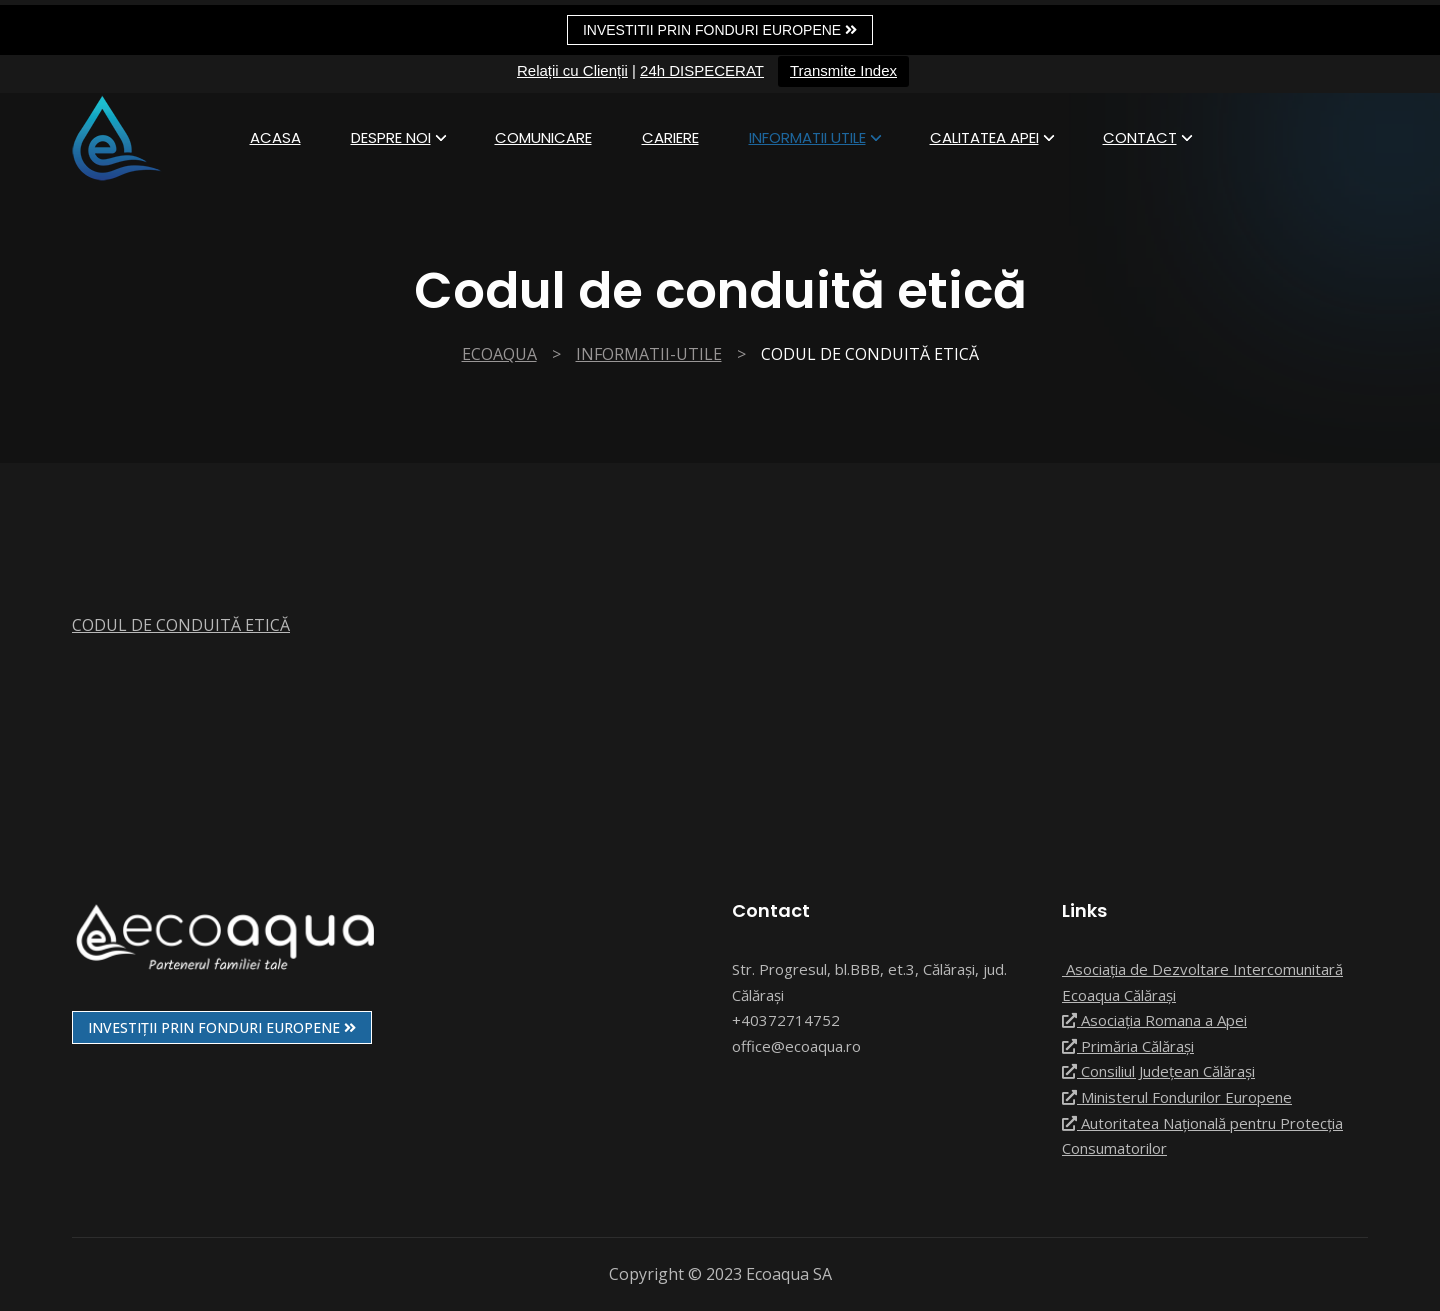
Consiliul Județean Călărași (1158, 1071)
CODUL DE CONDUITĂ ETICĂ (181, 625)
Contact (1140, 137)
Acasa (275, 137)
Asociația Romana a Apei (1154, 1020)
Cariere (670, 137)
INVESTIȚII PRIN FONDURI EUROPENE (222, 1027)
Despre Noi (391, 137)
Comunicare (543, 137)
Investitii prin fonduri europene (720, 30)
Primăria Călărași (1128, 1046)
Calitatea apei (984, 137)
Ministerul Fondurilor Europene (1177, 1097)
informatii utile (807, 137)
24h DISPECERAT (702, 70)
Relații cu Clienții (572, 70)
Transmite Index (843, 70)
